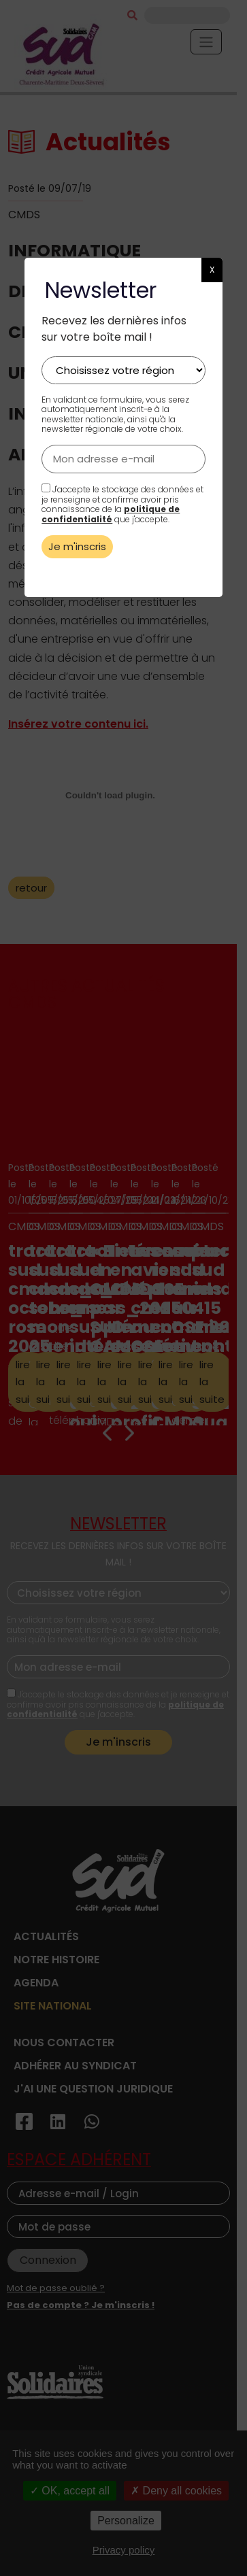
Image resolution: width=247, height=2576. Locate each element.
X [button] (212, 269)
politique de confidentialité (111, 513)
